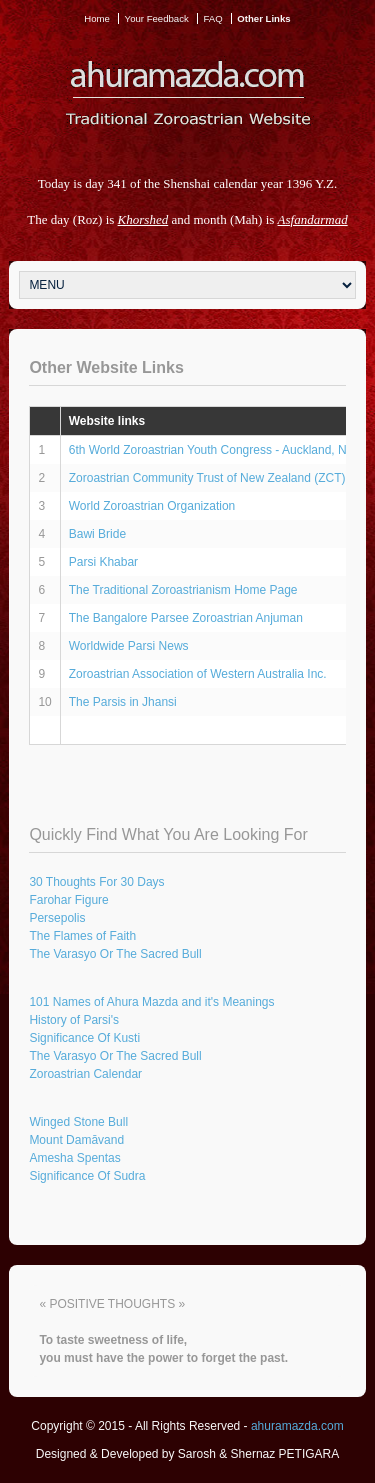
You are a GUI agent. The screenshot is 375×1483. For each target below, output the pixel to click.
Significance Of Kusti (84, 1038)
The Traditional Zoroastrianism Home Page (183, 590)
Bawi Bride (97, 534)
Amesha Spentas (74, 1158)
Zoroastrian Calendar (85, 1074)
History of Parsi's (74, 1020)
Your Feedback (157, 18)
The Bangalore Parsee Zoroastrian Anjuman (186, 618)
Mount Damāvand (76, 1140)
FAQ (212, 18)
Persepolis (57, 918)
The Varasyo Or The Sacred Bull (115, 954)
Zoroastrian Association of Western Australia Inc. (198, 674)
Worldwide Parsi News (129, 646)
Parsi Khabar (103, 562)
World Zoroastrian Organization (152, 506)
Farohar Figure (68, 900)
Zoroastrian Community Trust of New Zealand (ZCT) (207, 478)
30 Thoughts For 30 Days (96, 882)
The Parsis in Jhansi (123, 702)
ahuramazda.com (297, 1426)
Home (97, 18)
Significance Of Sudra (87, 1176)
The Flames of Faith (82, 936)
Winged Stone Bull (78, 1122)
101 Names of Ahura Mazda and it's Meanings (151, 1002)
